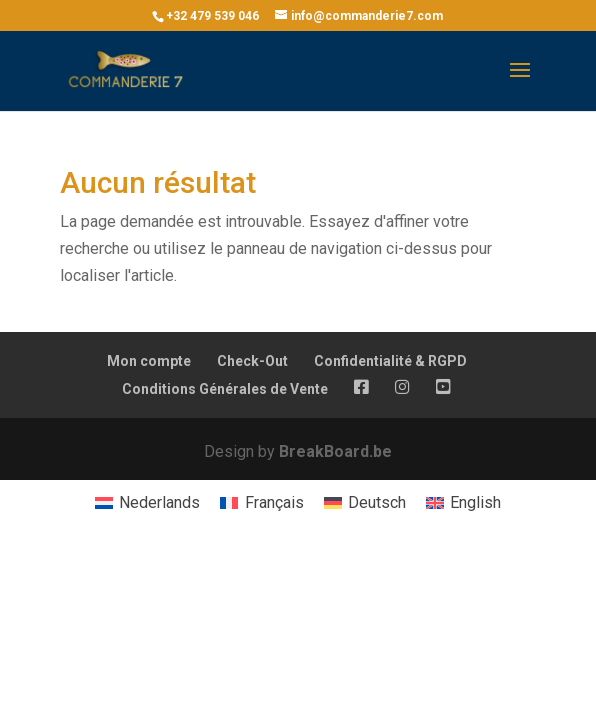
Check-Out (252, 361)
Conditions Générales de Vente (225, 389)
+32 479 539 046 (212, 16)
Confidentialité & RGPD (390, 361)
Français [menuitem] (274, 502)
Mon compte (149, 361)
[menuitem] (147, 503)
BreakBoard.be (335, 451)
